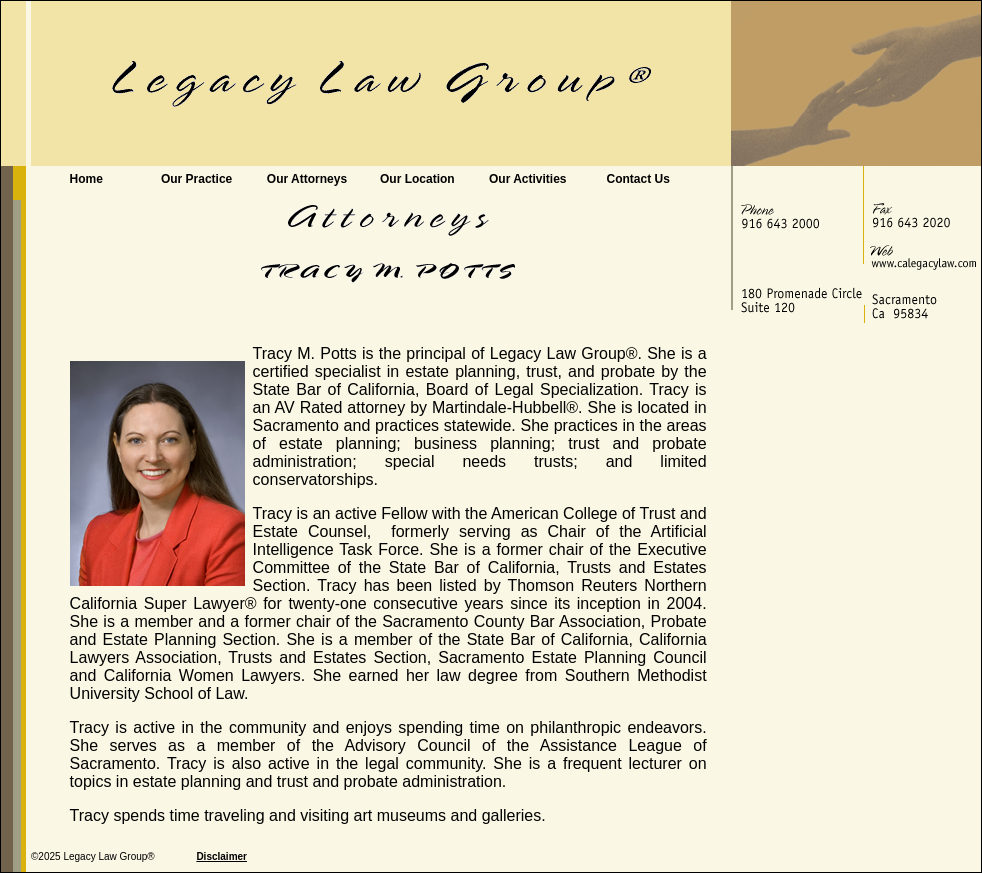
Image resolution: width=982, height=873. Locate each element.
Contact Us (637, 179)
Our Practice (196, 179)
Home (86, 179)
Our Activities (528, 179)
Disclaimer (221, 856)
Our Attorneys (307, 179)
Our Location (417, 179)
